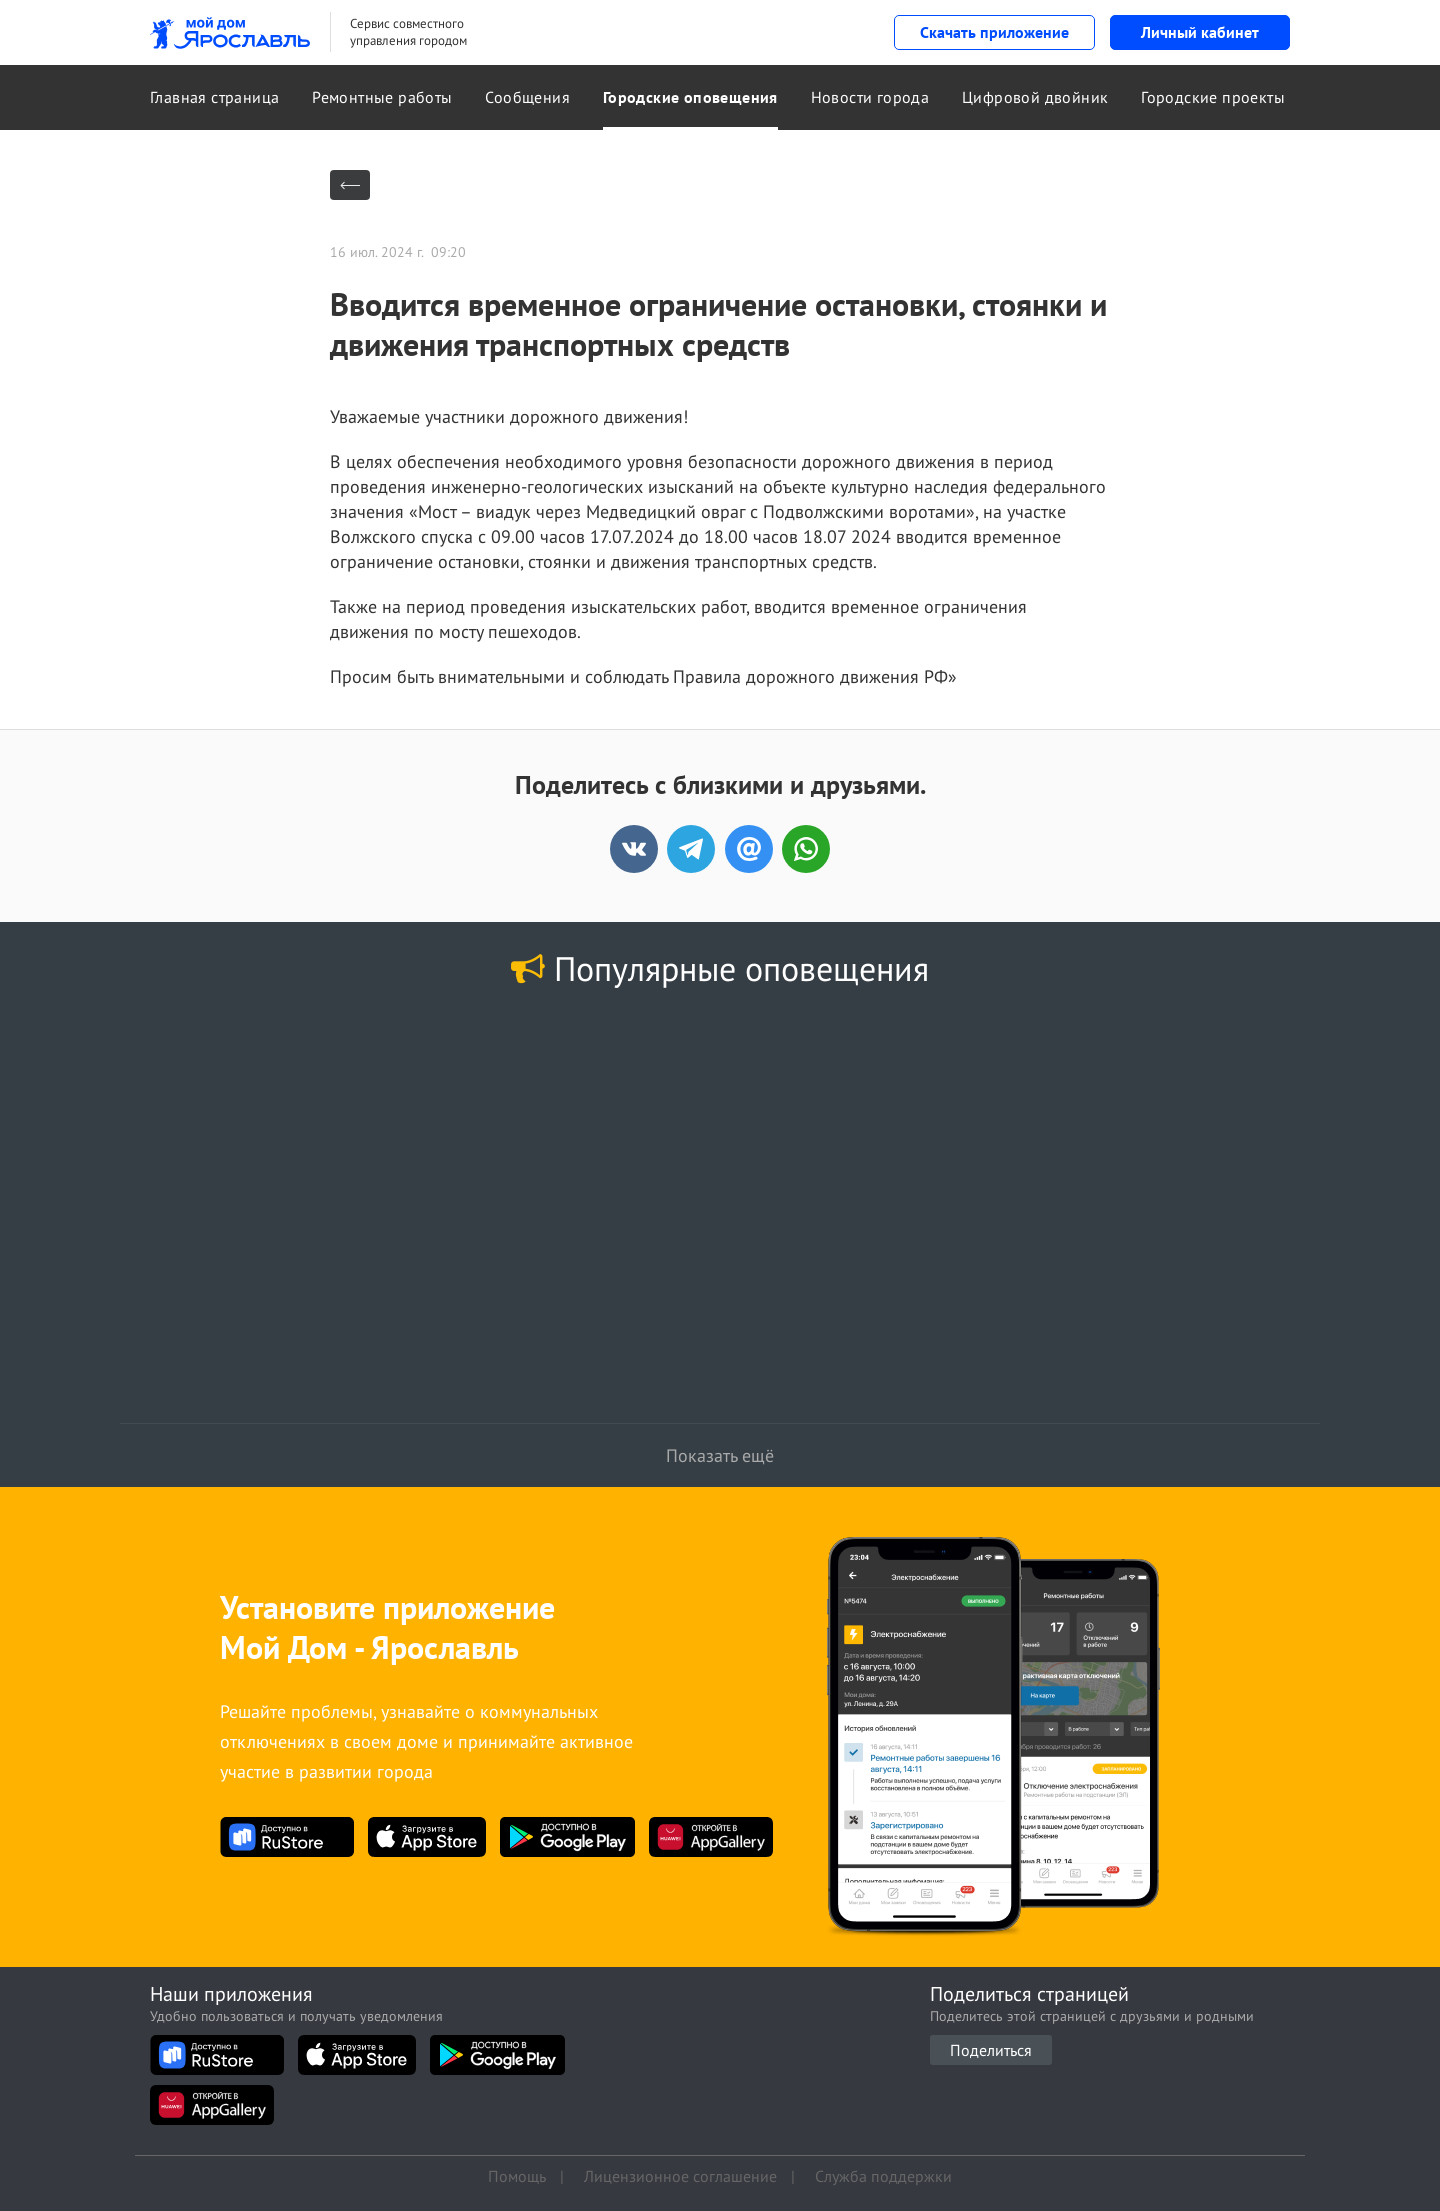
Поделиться (991, 2050)
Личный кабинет (1200, 32)
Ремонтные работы (382, 97)
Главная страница (214, 97)
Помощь (517, 2176)
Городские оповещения (690, 97)
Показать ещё (720, 1455)
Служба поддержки (883, 2176)
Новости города (870, 97)
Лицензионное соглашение (680, 2176)
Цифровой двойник (1035, 97)
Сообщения (527, 97)
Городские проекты (1213, 97)
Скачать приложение (994, 32)
